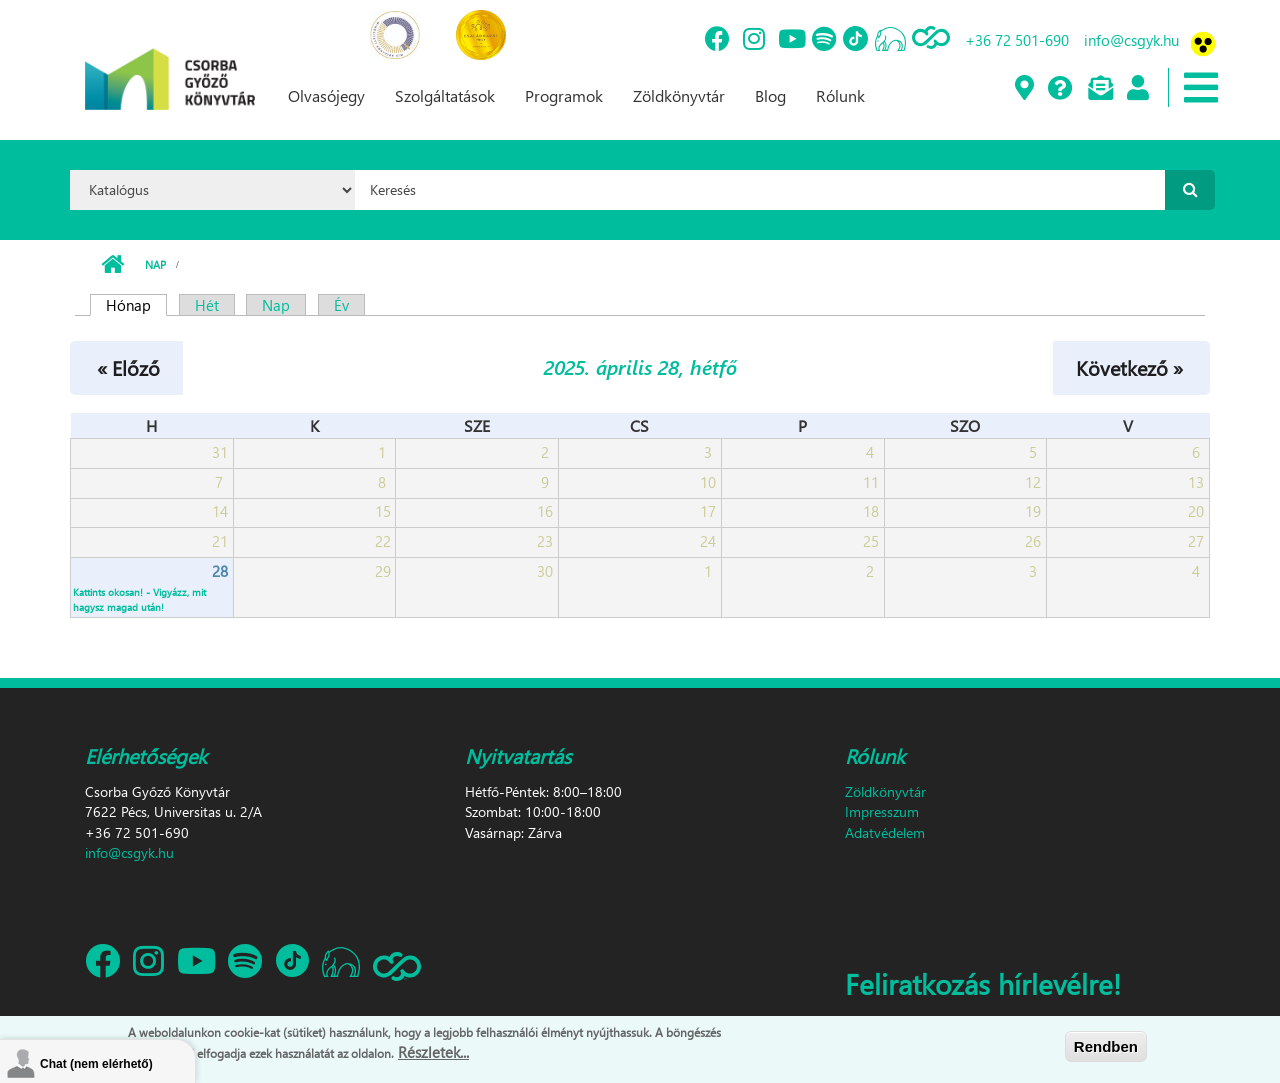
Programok (564, 95)
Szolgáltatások (445, 95)
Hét (207, 305)
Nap (155, 264)
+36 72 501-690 (1017, 40)
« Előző (128, 367)
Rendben (1106, 1046)
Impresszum (882, 811)
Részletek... (433, 1052)
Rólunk (840, 95)
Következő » (1129, 367)
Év (341, 305)
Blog (770, 95)
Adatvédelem (885, 832)
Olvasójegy (326, 95)
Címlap (112, 265)
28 (220, 571)
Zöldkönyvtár (679, 95)
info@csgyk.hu (1131, 40)
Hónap (136, 305)
